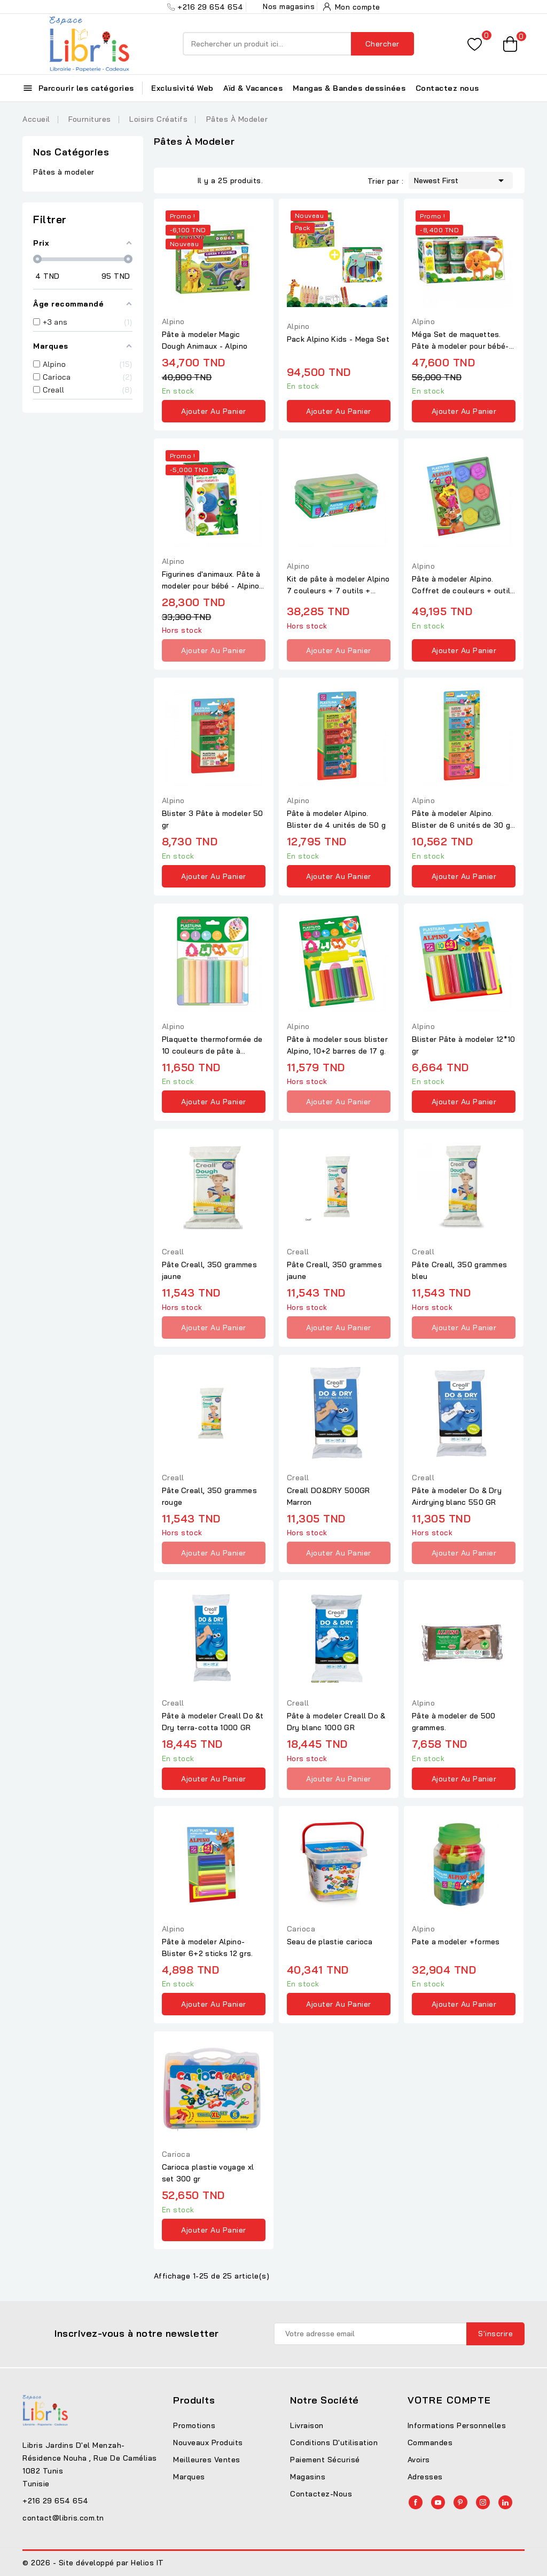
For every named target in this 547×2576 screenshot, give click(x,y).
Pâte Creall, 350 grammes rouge (209, 1496)
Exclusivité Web (182, 88)
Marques (189, 2476)
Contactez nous (447, 88)
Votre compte (449, 2400)
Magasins (307, 2476)
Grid (171, 179)
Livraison (307, 2425)
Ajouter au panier (213, 411)
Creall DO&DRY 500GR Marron (328, 1496)
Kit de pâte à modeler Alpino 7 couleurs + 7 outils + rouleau (338, 585)
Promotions (194, 2425)
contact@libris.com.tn (63, 2518)
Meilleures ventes (206, 2459)
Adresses (425, 2476)
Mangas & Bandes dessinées (349, 88)
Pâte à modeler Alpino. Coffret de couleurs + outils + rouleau (463, 585)
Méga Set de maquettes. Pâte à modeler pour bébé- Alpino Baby (460, 340)
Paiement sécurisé (325, 2459)
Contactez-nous (321, 2494)
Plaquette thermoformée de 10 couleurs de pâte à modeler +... (212, 1045)
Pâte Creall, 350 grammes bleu (459, 1270)
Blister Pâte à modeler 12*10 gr (463, 1045)
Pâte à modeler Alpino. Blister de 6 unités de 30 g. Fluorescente (462, 819)
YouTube (438, 2502)
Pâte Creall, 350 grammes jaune (209, 1270)
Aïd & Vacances (253, 88)
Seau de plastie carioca (330, 1941)
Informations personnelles (457, 2425)
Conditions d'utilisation (334, 2442)
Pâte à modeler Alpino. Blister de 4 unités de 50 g (336, 819)
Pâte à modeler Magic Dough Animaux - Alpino (205, 340)
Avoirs (419, 2459)
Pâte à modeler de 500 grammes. (453, 1721)
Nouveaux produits (208, 2442)
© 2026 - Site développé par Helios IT (93, 2562)
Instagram (483, 2502)
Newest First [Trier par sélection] (460, 179)
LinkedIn (505, 2502)
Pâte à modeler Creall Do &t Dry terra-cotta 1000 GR (213, 1721)
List (187, 179)
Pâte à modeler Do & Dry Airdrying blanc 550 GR (457, 1496)
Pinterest (460, 2502)
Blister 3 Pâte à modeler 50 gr (212, 819)
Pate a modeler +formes (456, 1941)
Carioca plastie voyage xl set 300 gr (208, 2173)
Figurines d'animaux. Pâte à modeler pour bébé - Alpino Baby (211, 580)
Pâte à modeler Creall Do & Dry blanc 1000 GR (336, 1721)
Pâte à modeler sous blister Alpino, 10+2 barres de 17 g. (337, 1045)
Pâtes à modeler (64, 172)
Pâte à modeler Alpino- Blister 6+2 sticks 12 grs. (207, 1947)
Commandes (430, 2442)
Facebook (416, 2502)
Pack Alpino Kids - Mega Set (338, 339)
